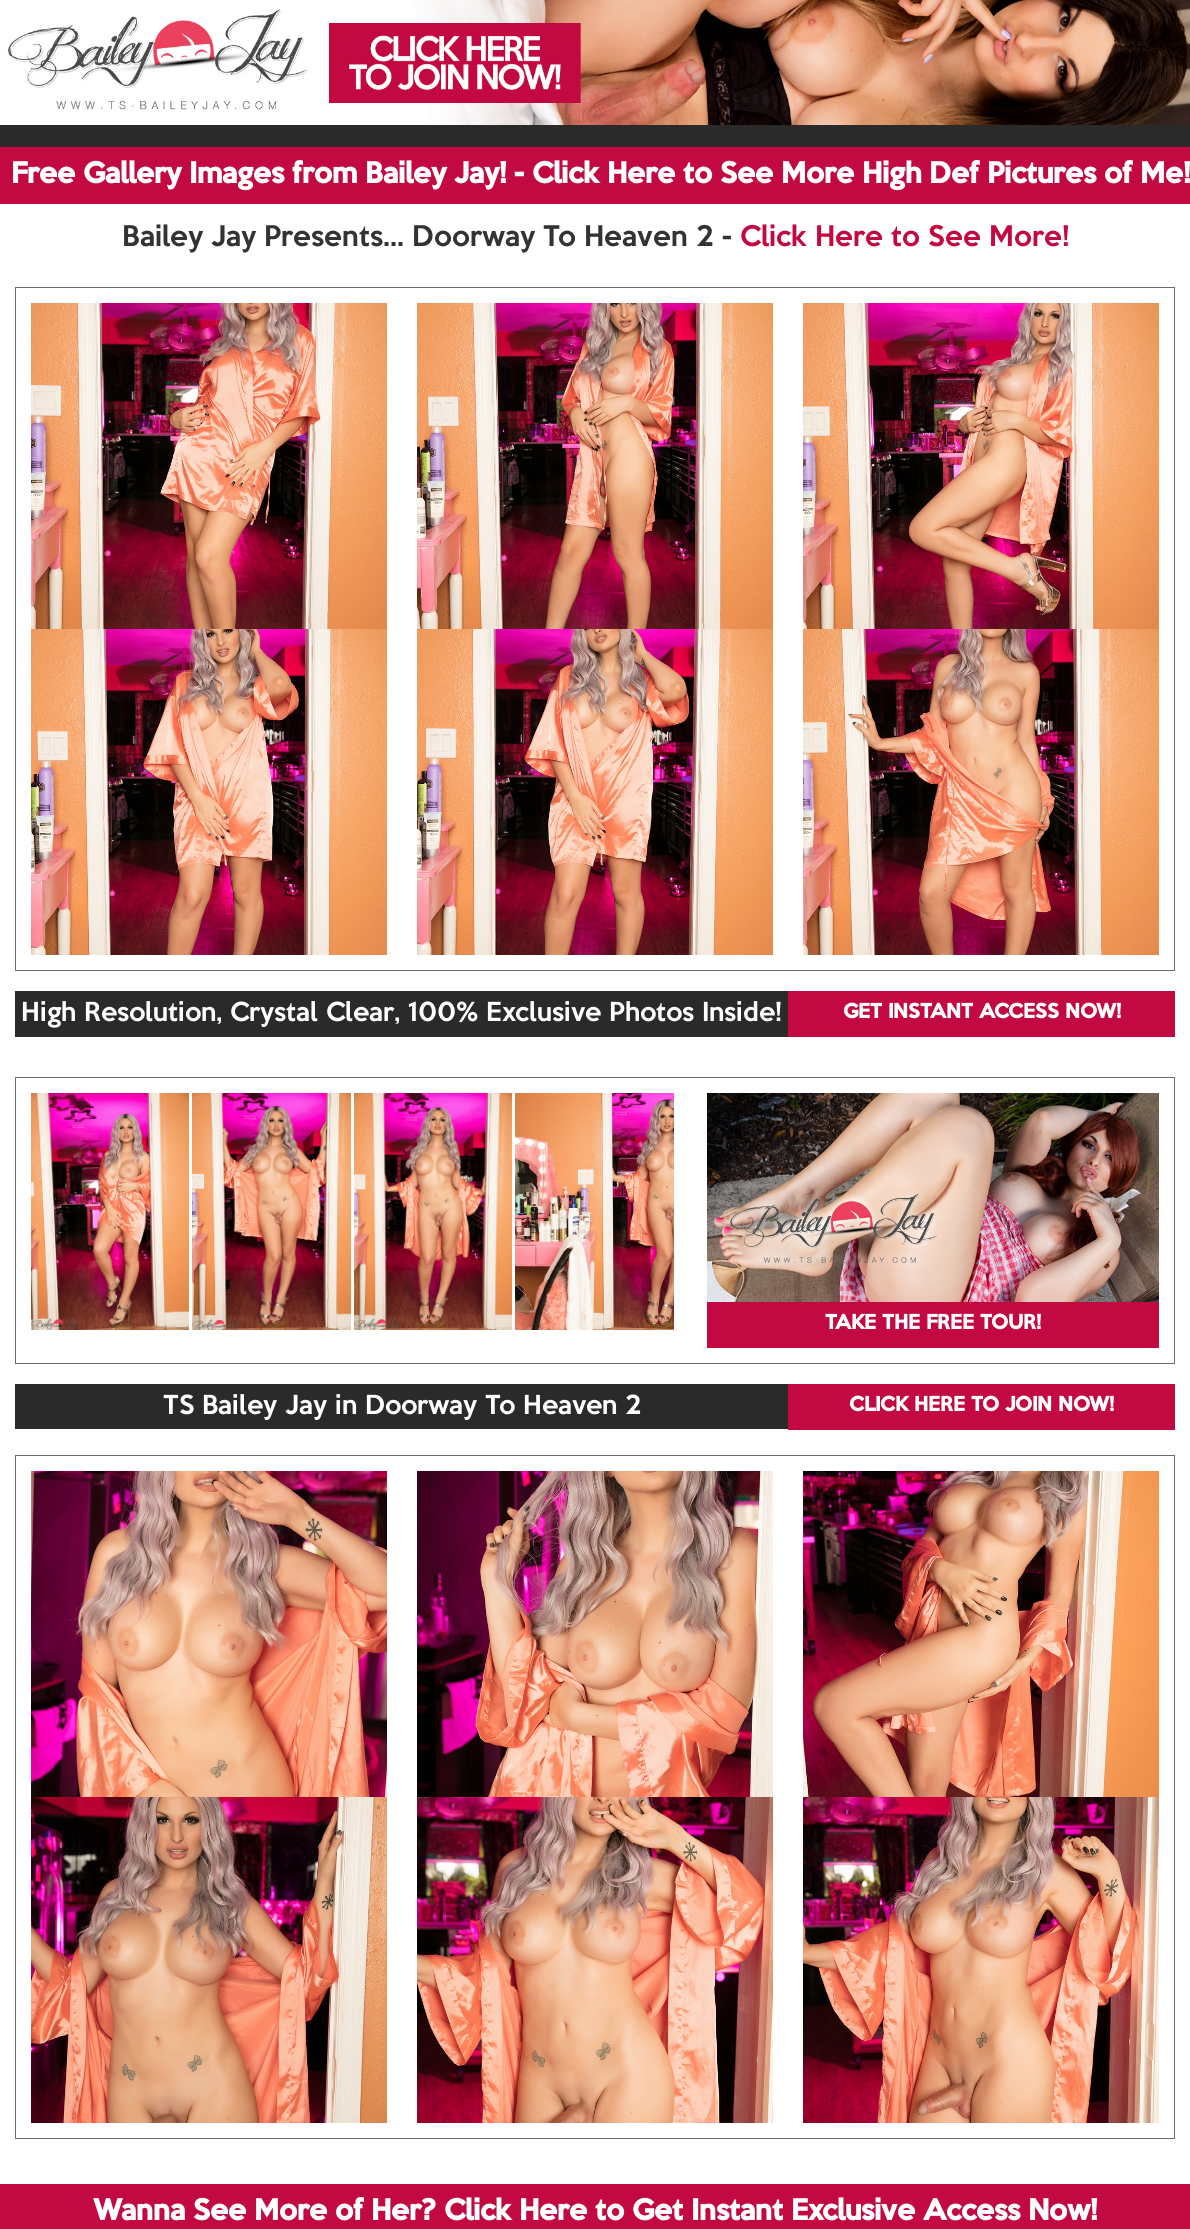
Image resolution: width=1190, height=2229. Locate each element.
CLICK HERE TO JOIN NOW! (981, 1406)
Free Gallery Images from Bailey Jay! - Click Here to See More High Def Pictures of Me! (600, 175)
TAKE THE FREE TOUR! (933, 1324)
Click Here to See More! (904, 238)
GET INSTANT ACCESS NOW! (982, 1013)
